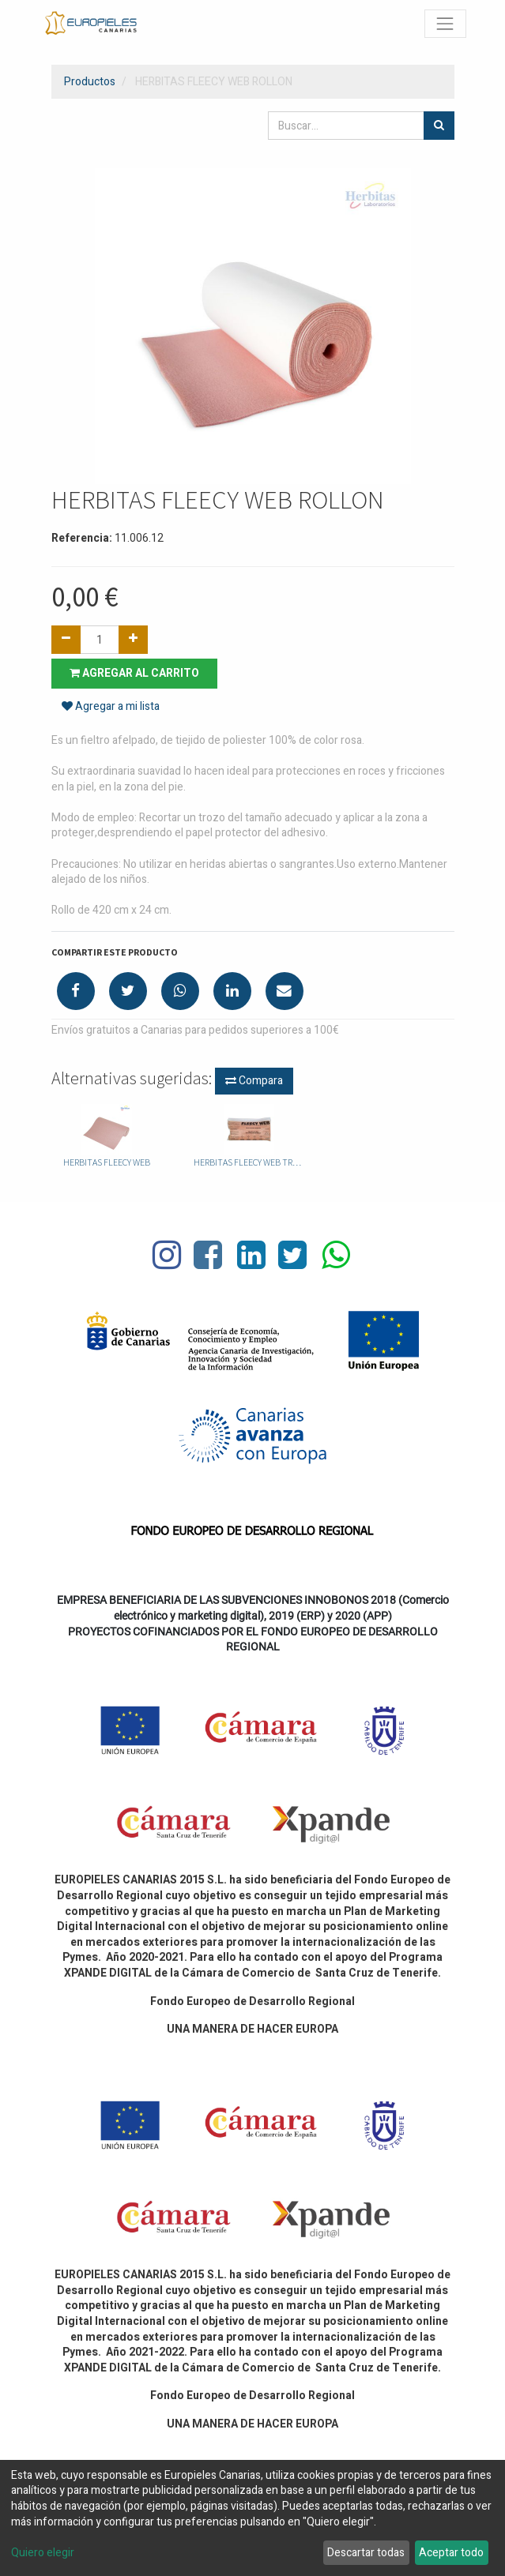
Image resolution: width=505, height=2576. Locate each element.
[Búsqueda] (439, 125)
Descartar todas (366, 2552)
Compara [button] (254, 1080)
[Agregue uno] (133, 639)
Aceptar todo (451, 2552)
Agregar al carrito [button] (134, 673)
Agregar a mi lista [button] (111, 706)
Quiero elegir (42, 2553)
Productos (89, 81)
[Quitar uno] (66, 639)
